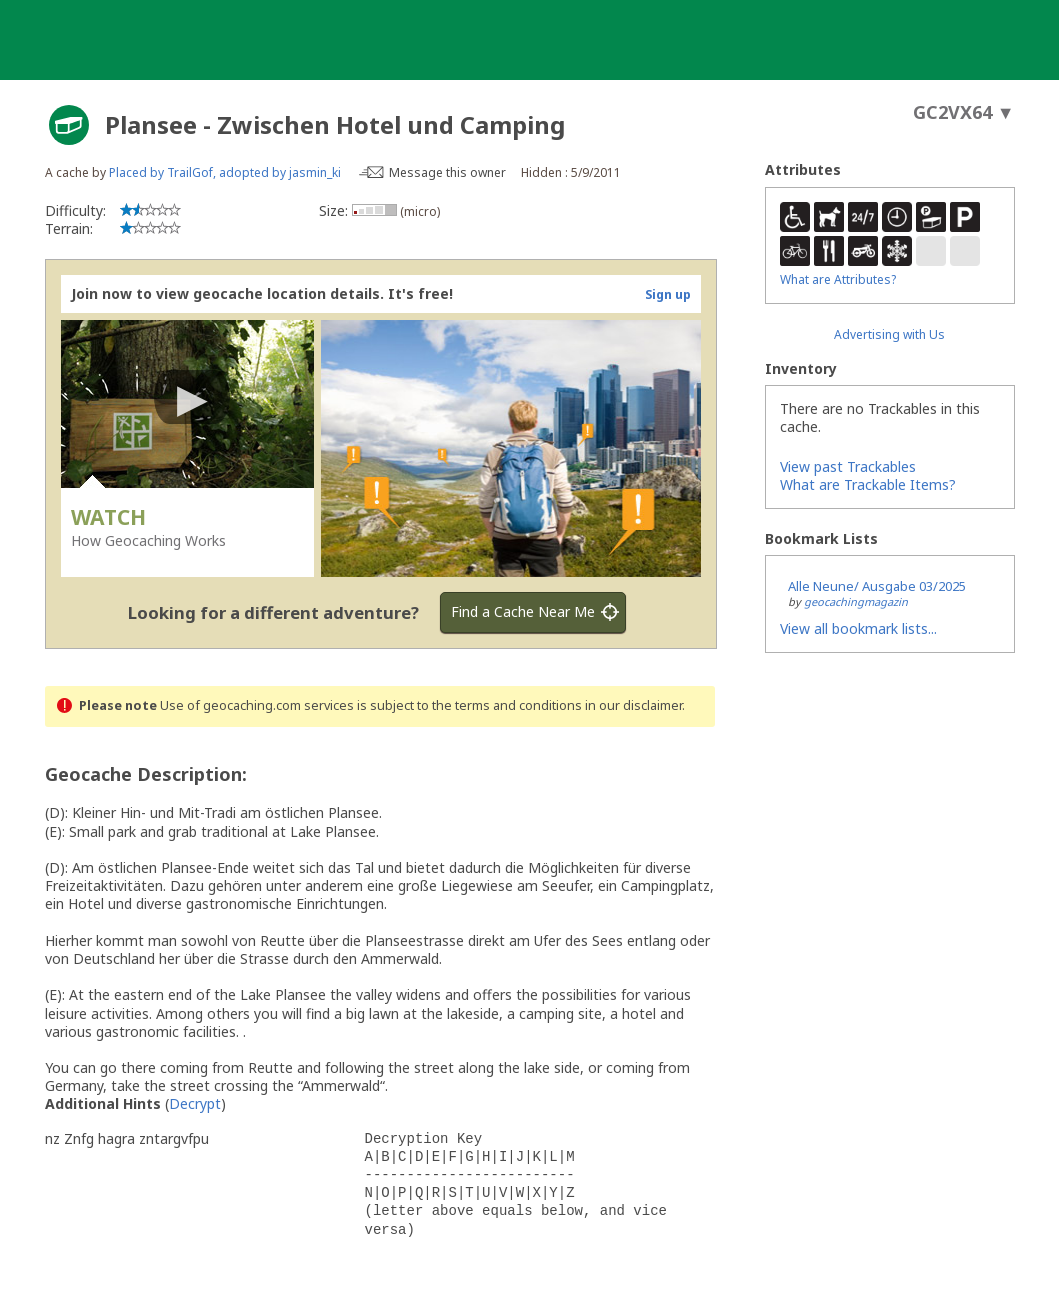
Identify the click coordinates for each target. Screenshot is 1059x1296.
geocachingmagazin (856, 601)
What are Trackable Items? (868, 484)
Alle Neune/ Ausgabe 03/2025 (877, 586)
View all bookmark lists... (858, 628)
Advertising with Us (889, 334)
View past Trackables (848, 466)
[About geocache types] (69, 125)
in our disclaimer (633, 705)
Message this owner (447, 172)
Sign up (668, 294)
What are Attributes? (838, 279)
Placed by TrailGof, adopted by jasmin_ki (225, 172)
